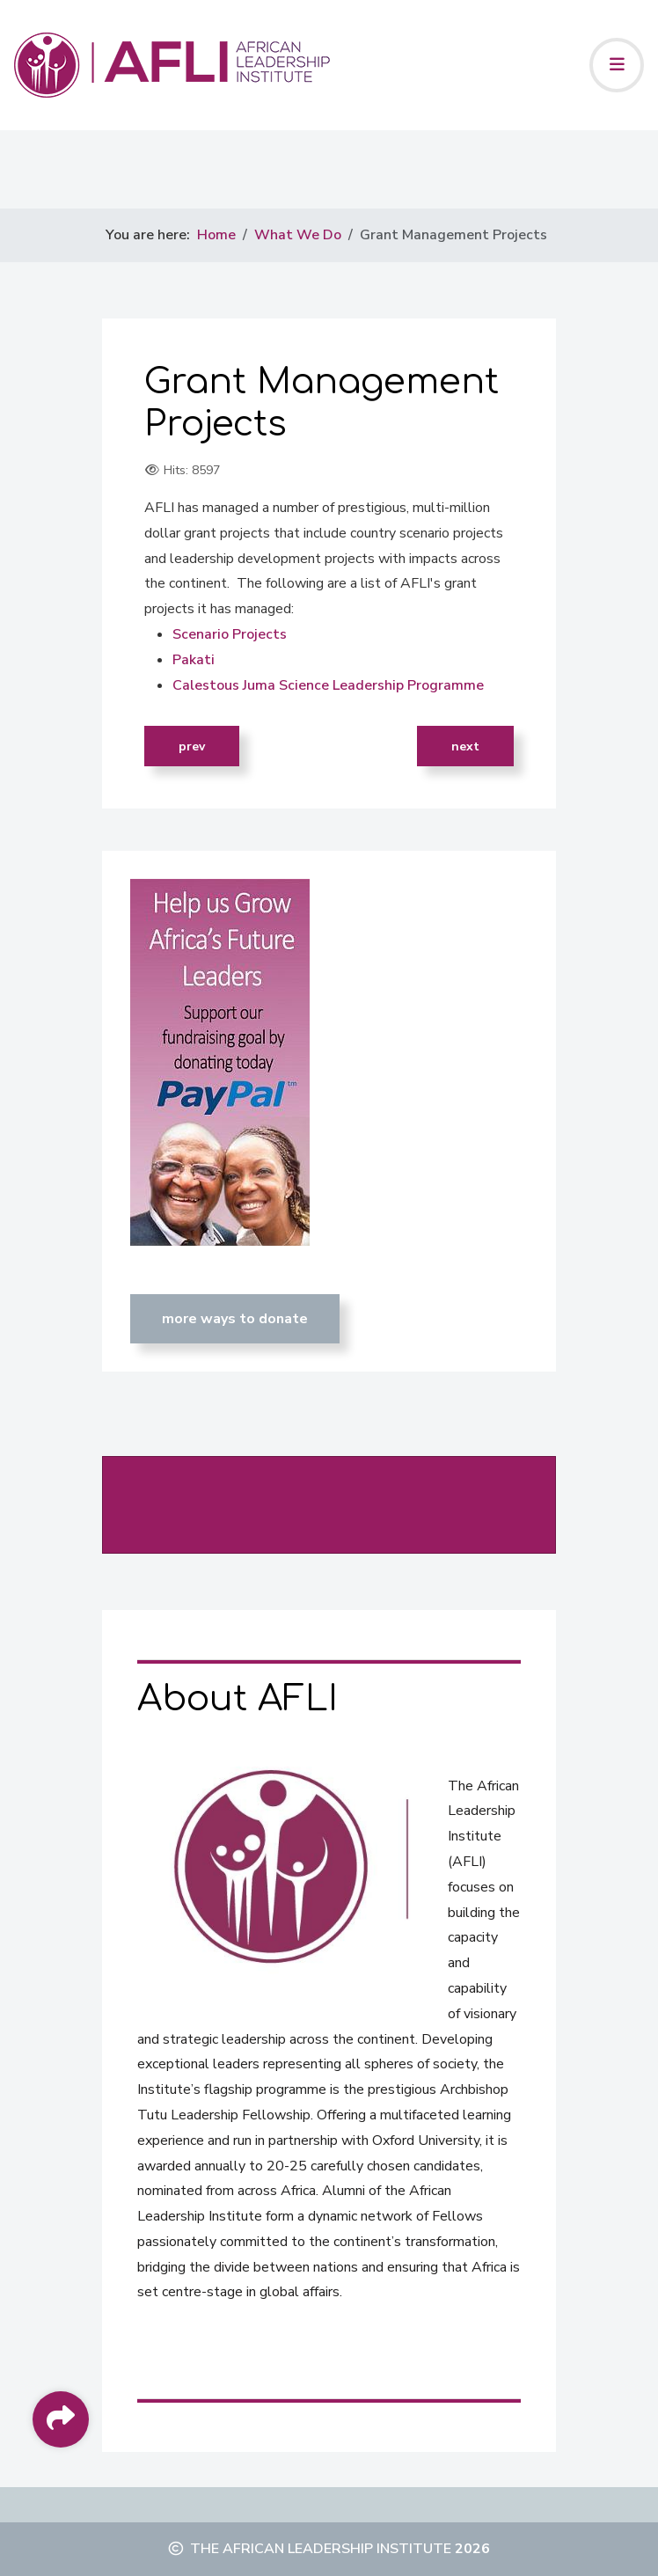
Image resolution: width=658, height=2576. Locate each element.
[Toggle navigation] (616, 65)
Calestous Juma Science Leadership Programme (328, 685)
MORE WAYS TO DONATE (235, 1318)
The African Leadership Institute (320, 2548)
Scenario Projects (229, 634)
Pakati (193, 660)
